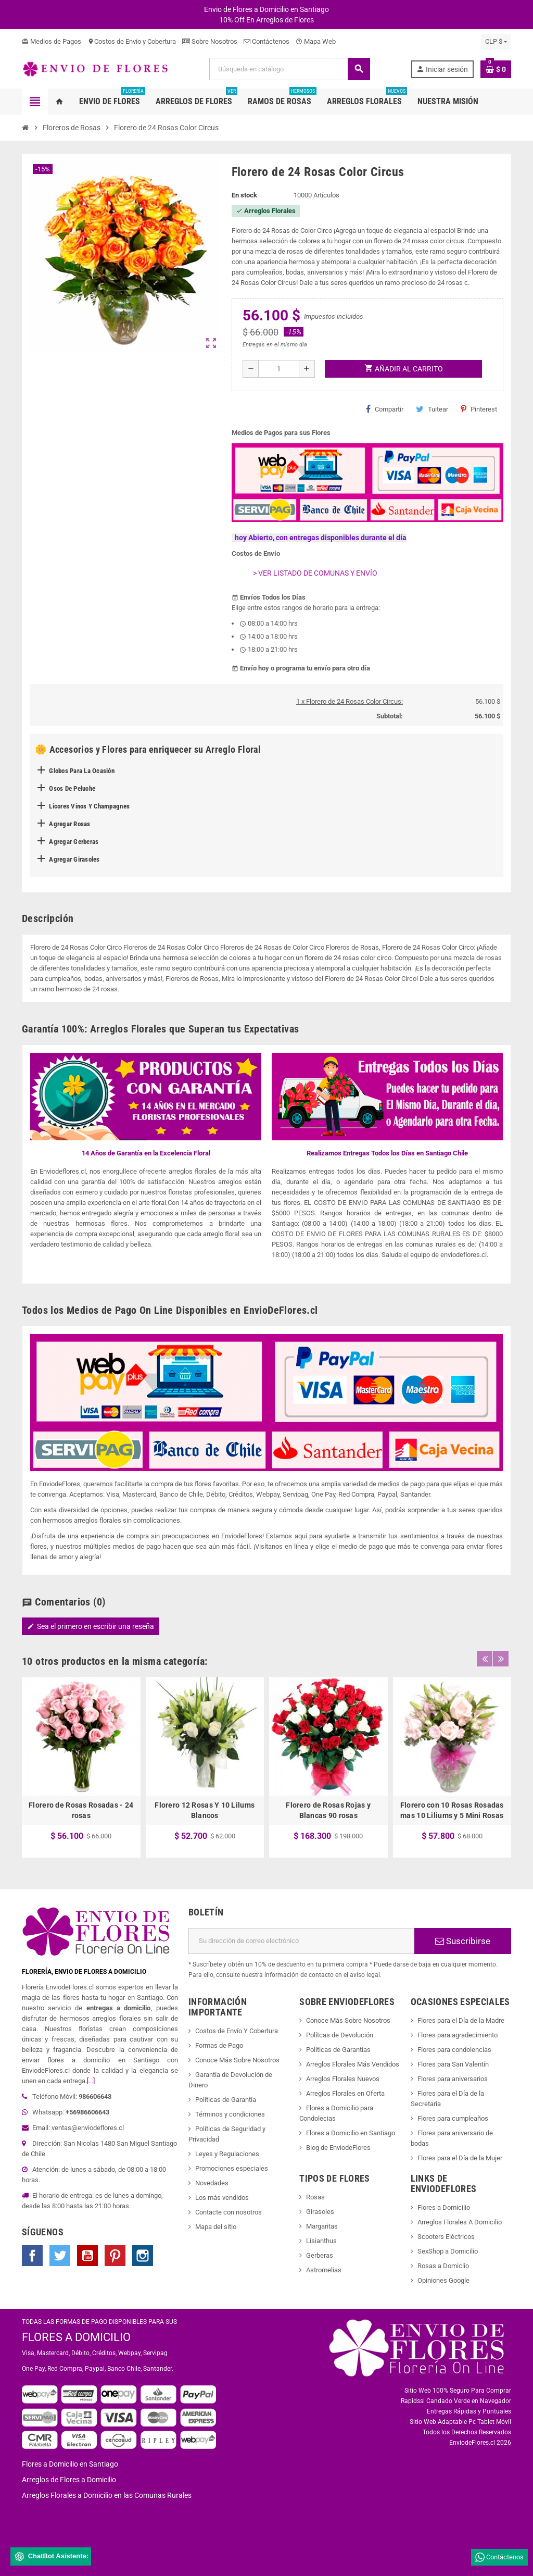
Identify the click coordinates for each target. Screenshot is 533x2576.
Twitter (59, 2255)
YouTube (87, 2255)
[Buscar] (289, 69)
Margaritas (322, 2226)
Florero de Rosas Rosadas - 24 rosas (81, 1810)
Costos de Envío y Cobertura (131, 41)
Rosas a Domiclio (443, 2266)
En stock (244, 195)
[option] (81, 1767)
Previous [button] (484, 1658)
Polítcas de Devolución (339, 2035)
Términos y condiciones (230, 2114)
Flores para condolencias (454, 2050)
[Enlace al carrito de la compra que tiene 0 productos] (495, 69)
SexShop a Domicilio (447, 2251)
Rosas (315, 2197)
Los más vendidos (222, 2197)
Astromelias (323, 2270)
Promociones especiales (231, 2168)
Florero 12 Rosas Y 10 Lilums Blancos (205, 1810)
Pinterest (479, 409)
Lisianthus (321, 2241)
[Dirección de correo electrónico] (301, 1941)
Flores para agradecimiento (457, 2035)
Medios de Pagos (51, 41)
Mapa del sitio (215, 2227)
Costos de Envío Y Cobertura (236, 2031)
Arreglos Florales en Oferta (345, 2093)
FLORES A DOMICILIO (76, 2337)
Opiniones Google (443, 2280)
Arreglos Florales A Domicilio (459, 2222)
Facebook (32, 2255)
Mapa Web (316, 41)
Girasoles (320, 2212)
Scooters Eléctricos (446, 2237)
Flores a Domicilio (443, 2207)
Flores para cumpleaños (452, 2118)
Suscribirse (462, 1941)
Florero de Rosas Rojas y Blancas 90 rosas (328, 1810)
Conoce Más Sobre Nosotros (237, 2060)
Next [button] (501, 1658)
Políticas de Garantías (338, 2050)
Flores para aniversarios (452, 2079)
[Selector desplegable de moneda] (496, 41)
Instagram (142, 2255)
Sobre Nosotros (209, 41)
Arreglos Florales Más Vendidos (352, 2064)
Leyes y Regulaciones (227, 2154)
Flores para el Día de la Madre (460, 2020)
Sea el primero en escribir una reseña (90, 1626)
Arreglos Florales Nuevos (342, 2079)
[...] (91, 2081)
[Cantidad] (278, 368)
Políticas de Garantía (225, 2100)
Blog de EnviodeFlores (338, 2147)
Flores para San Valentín (453, 2064)
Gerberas (319, 2255)
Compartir (384, 409)
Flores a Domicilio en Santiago (350, 2133)
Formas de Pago (219, 2045)
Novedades (212, 2183)
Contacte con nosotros (228, 2212)
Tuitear (432, 409)
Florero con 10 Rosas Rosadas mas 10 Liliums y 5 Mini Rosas (452, 1810)
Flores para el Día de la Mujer (459, 2158)
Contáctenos (266, 41)
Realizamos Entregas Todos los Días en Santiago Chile (387, 1153)
